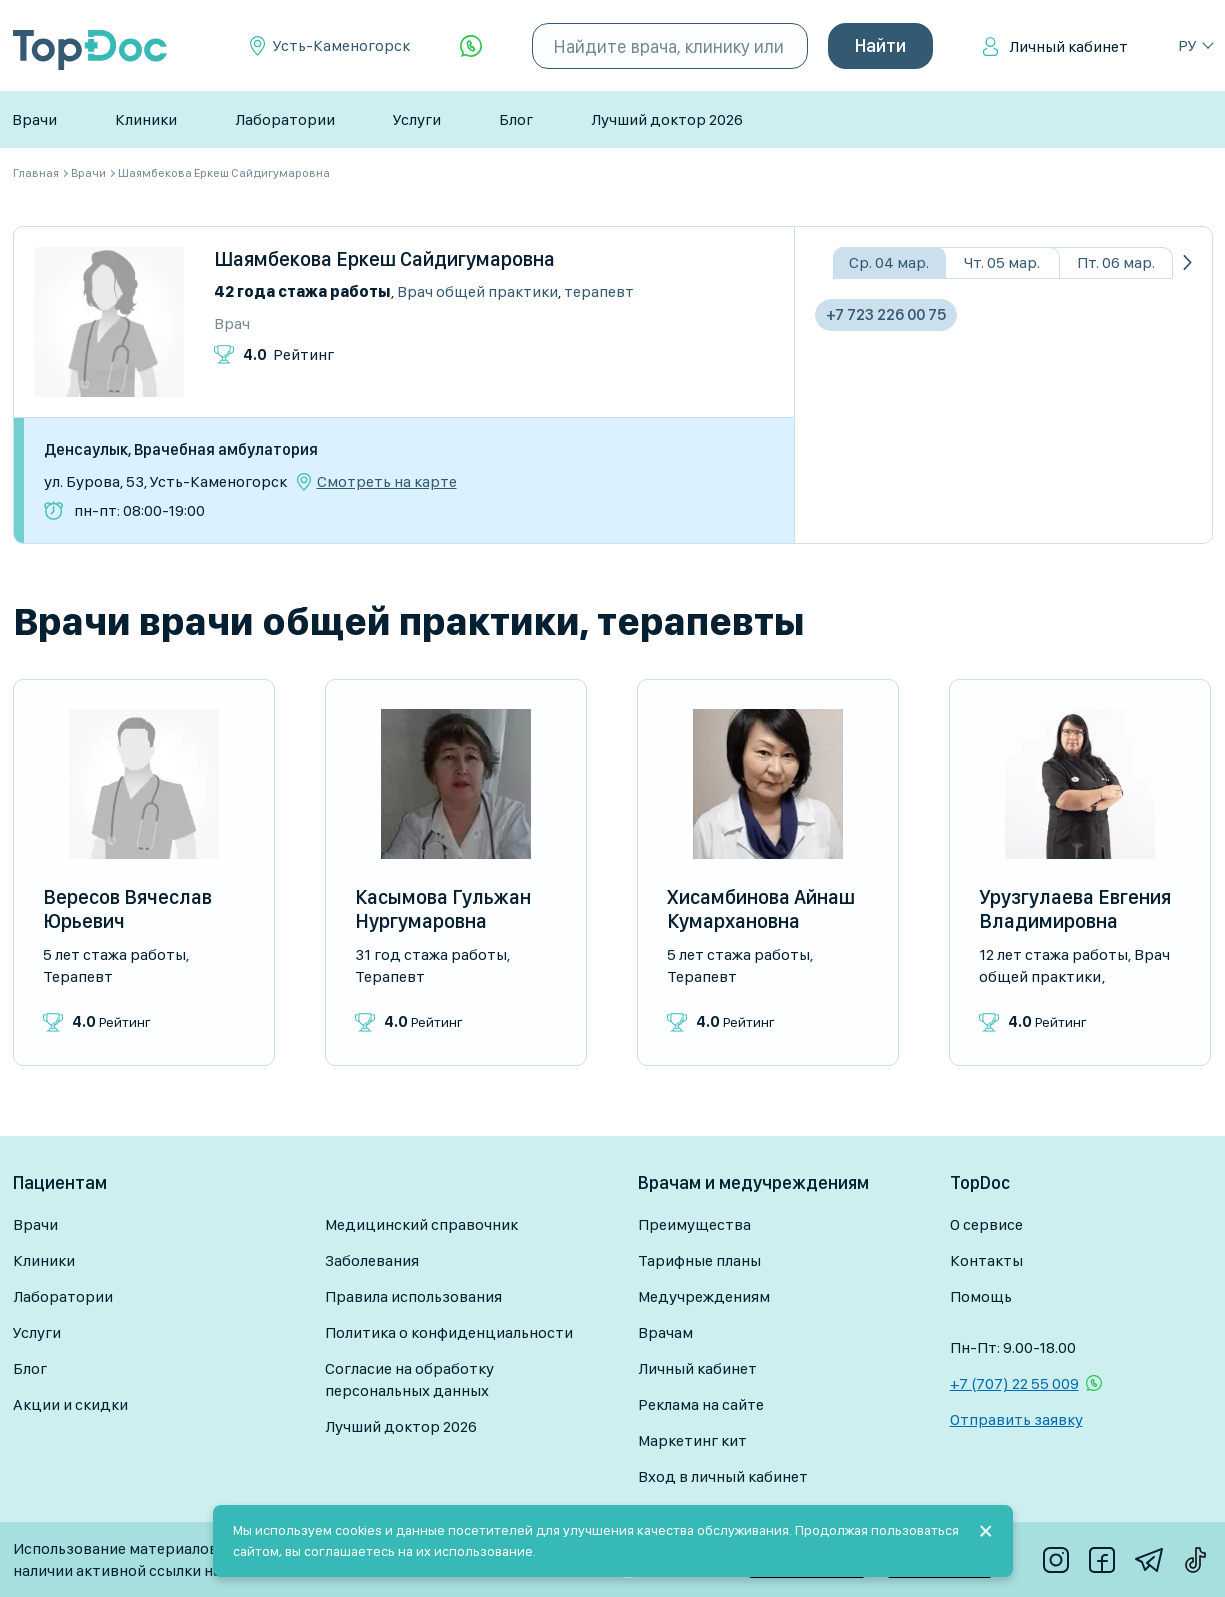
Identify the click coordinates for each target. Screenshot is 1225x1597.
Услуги (417, 119)
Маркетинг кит (692, 1440)
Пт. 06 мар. (1116, 262)
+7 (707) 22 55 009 (1014, 1383)
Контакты (986, 1260)
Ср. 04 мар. (889, 262)
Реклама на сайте (701, 1404)
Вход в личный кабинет (723, 1476)
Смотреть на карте (387, 482)
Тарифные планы (699, 1260)
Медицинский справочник (421, 1224)
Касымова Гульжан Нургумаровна (443, 909)
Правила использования (413, 1296)
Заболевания (372, 1260)
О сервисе (986, 1224)
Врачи (34, 119)
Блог (516, 119)
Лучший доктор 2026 (667, 119)
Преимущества (694, 1224)
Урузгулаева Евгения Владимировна (1075, 909)
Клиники (146, 119)
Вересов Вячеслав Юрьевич (127, 909)
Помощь (981, 1296)
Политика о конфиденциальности (449, 1332)
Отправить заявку (1016, 1419)
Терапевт (599, 291)
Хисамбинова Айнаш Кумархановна (761, 909)
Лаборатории (285, 119)
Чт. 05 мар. (1002, 262)
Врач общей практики (477, 291)
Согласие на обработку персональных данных (409, 1379)
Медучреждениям (704, 1296)
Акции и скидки (70, 1404)
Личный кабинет (1068, 46)
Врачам (665, 1332)
